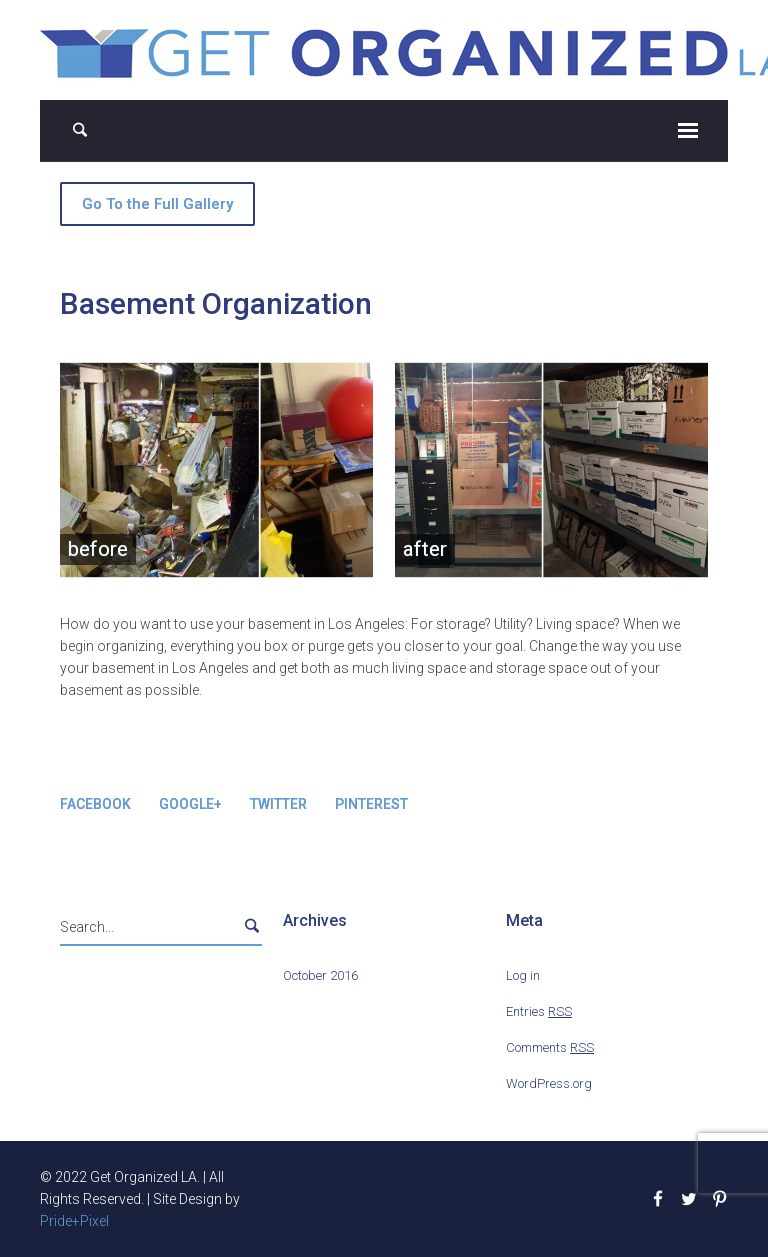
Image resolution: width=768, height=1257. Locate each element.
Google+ (190, 804)
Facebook (95, 804)
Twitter (278, 804)
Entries (539, 1011)
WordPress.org (549, 1083)
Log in (523, 975)
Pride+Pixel (74, 1221)
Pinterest (371, 804)
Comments (550, 1047)
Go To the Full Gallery (157, 204)
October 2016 (320, 975)
